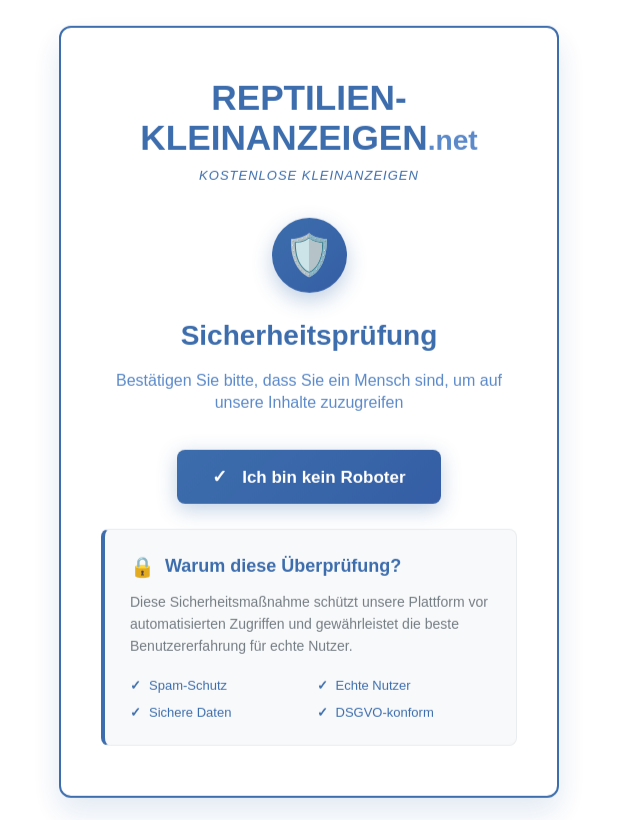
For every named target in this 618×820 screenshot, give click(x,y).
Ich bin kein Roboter (308, 481)
